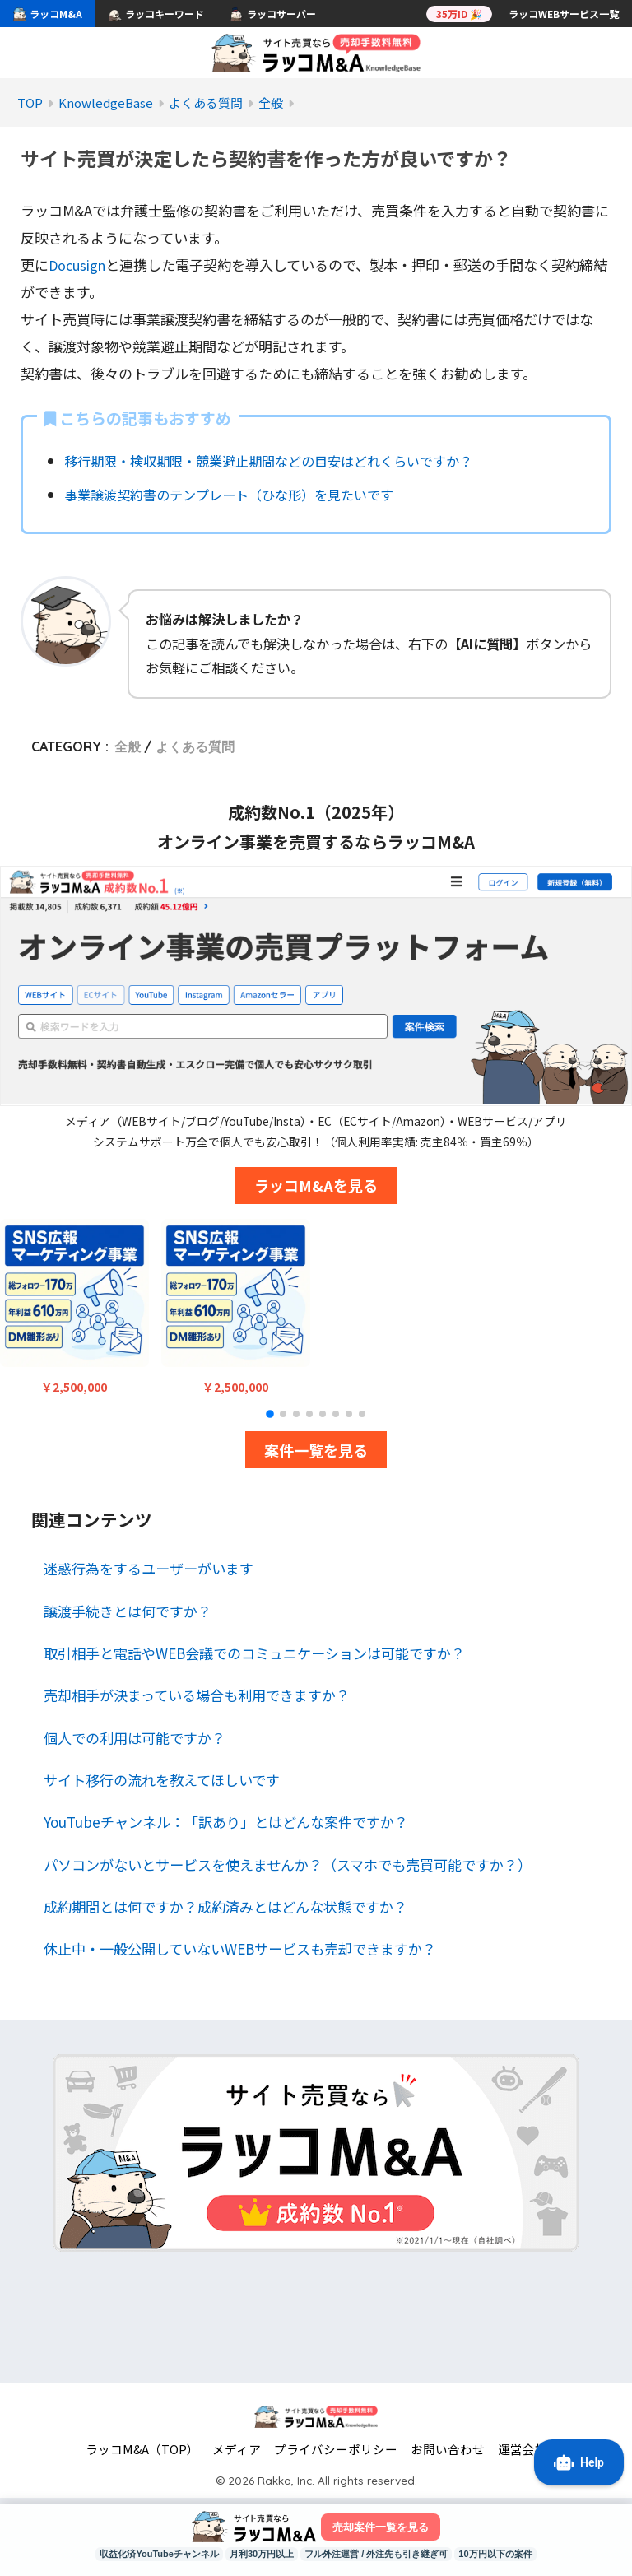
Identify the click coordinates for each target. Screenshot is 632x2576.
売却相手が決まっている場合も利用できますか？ (197, 1695)
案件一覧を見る (316, 1449)
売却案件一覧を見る (380, 2525)
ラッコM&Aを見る (316, 1185)
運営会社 (522, 2448)
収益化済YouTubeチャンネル (144, 2554)
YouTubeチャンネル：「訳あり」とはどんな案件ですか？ (226, 1821)
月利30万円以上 (256, 2554)
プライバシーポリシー (335, 2448)
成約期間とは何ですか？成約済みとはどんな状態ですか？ (225, 1906)
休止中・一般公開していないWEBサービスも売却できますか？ (240, 1948)
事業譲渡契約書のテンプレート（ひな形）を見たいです (238, 494)
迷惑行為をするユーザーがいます (148, 1568)
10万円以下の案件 (512, 2554)
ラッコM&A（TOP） (142, 2448)
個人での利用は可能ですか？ (134, 1737)
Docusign (79, 264)
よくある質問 (195, 746)
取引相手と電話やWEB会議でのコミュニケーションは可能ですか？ (254, 1653)
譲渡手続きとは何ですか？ (127, 1610)
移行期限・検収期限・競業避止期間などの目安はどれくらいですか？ (280, 460)
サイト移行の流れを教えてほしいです (162, 1779)
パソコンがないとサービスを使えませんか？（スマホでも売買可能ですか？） (288, 1863)
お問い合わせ (448, 2448)
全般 (127, 746)
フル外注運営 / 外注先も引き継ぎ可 (382, 2554)
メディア (236, 2448)
